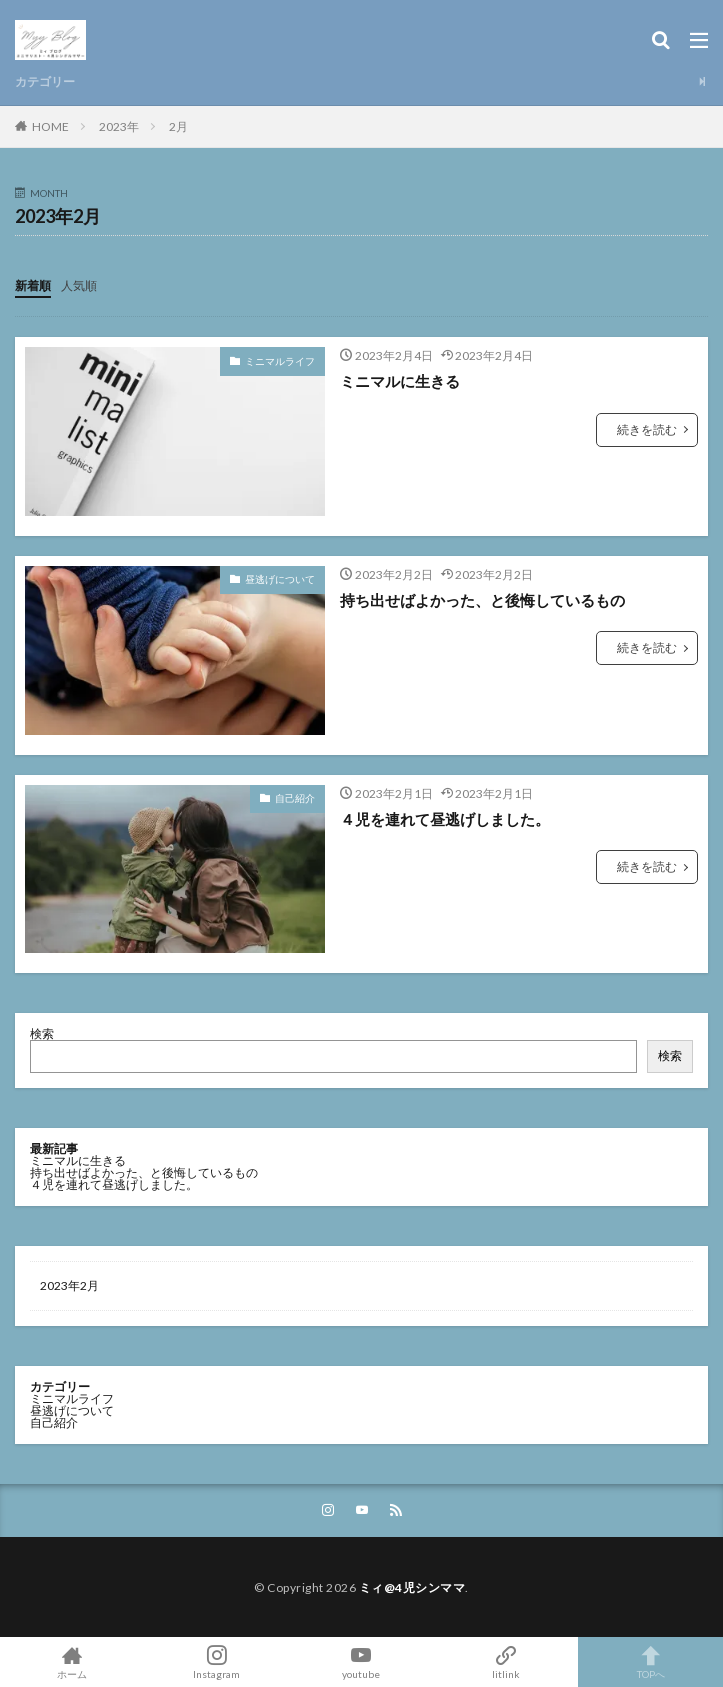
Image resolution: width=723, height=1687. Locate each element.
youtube (361, 1662)
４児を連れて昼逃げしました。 (445, 819)
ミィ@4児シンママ (412, 1587)
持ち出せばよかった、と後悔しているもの (482, 600)
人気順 (79, 285)
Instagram (217, 1662)
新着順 (33, 285)
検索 (42, 1033)
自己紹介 (295, 798)
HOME (50, 126)
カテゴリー (45, 81)
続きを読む (647, 429)
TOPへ (650, 1662)
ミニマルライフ (280, 361)
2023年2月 (69, 1285)
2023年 (119, 126)
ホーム (72, 1662)
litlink (506, 1662)
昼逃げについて (280, 579)
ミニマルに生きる (400, 381)
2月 (178, 126)
